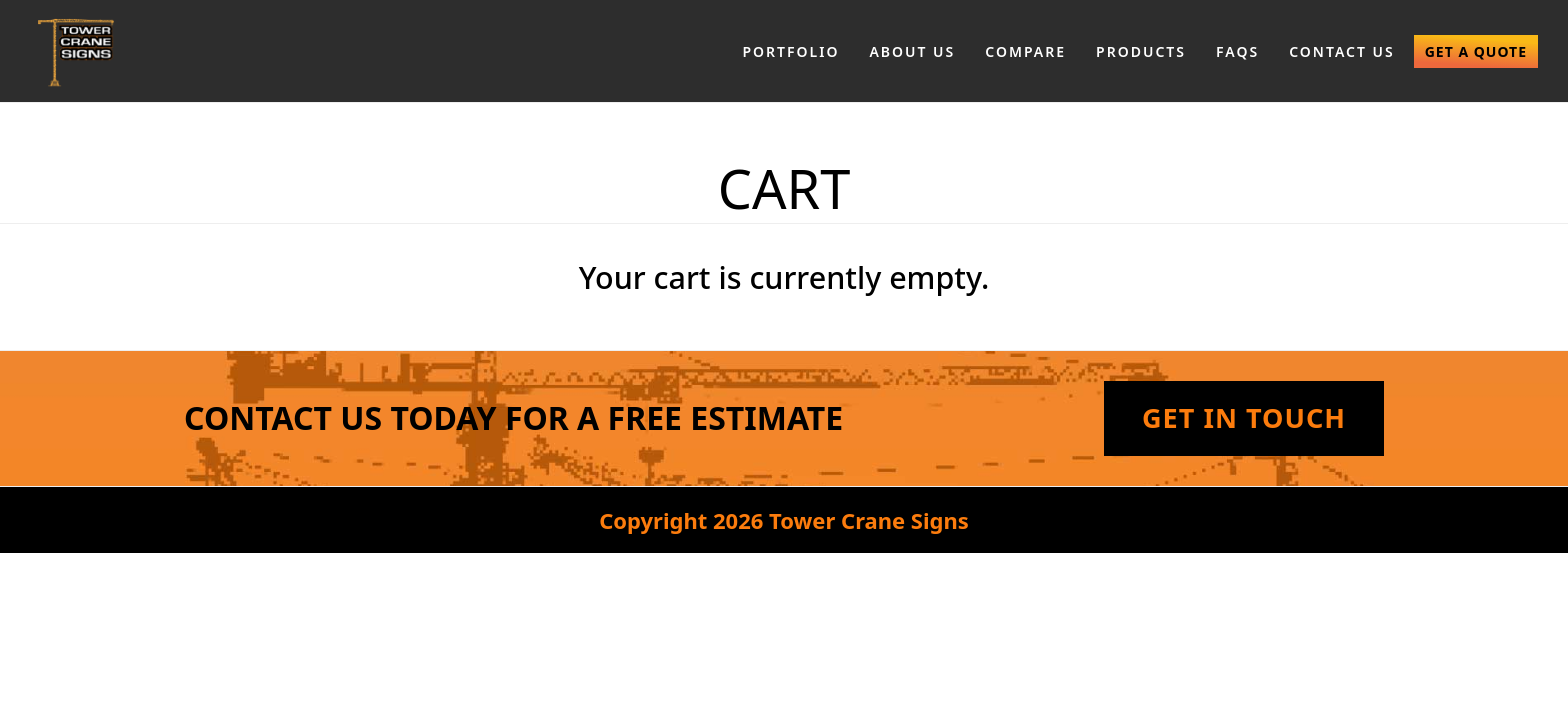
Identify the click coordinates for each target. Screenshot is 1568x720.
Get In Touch (1244, 417)
